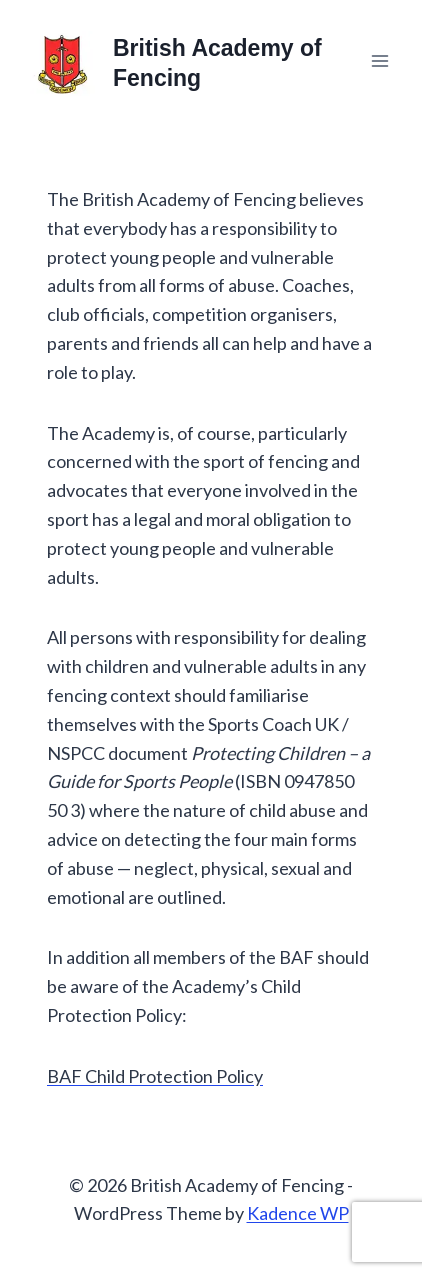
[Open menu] (379, 60)
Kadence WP (298, 1213)
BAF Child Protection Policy (155, 1076)
